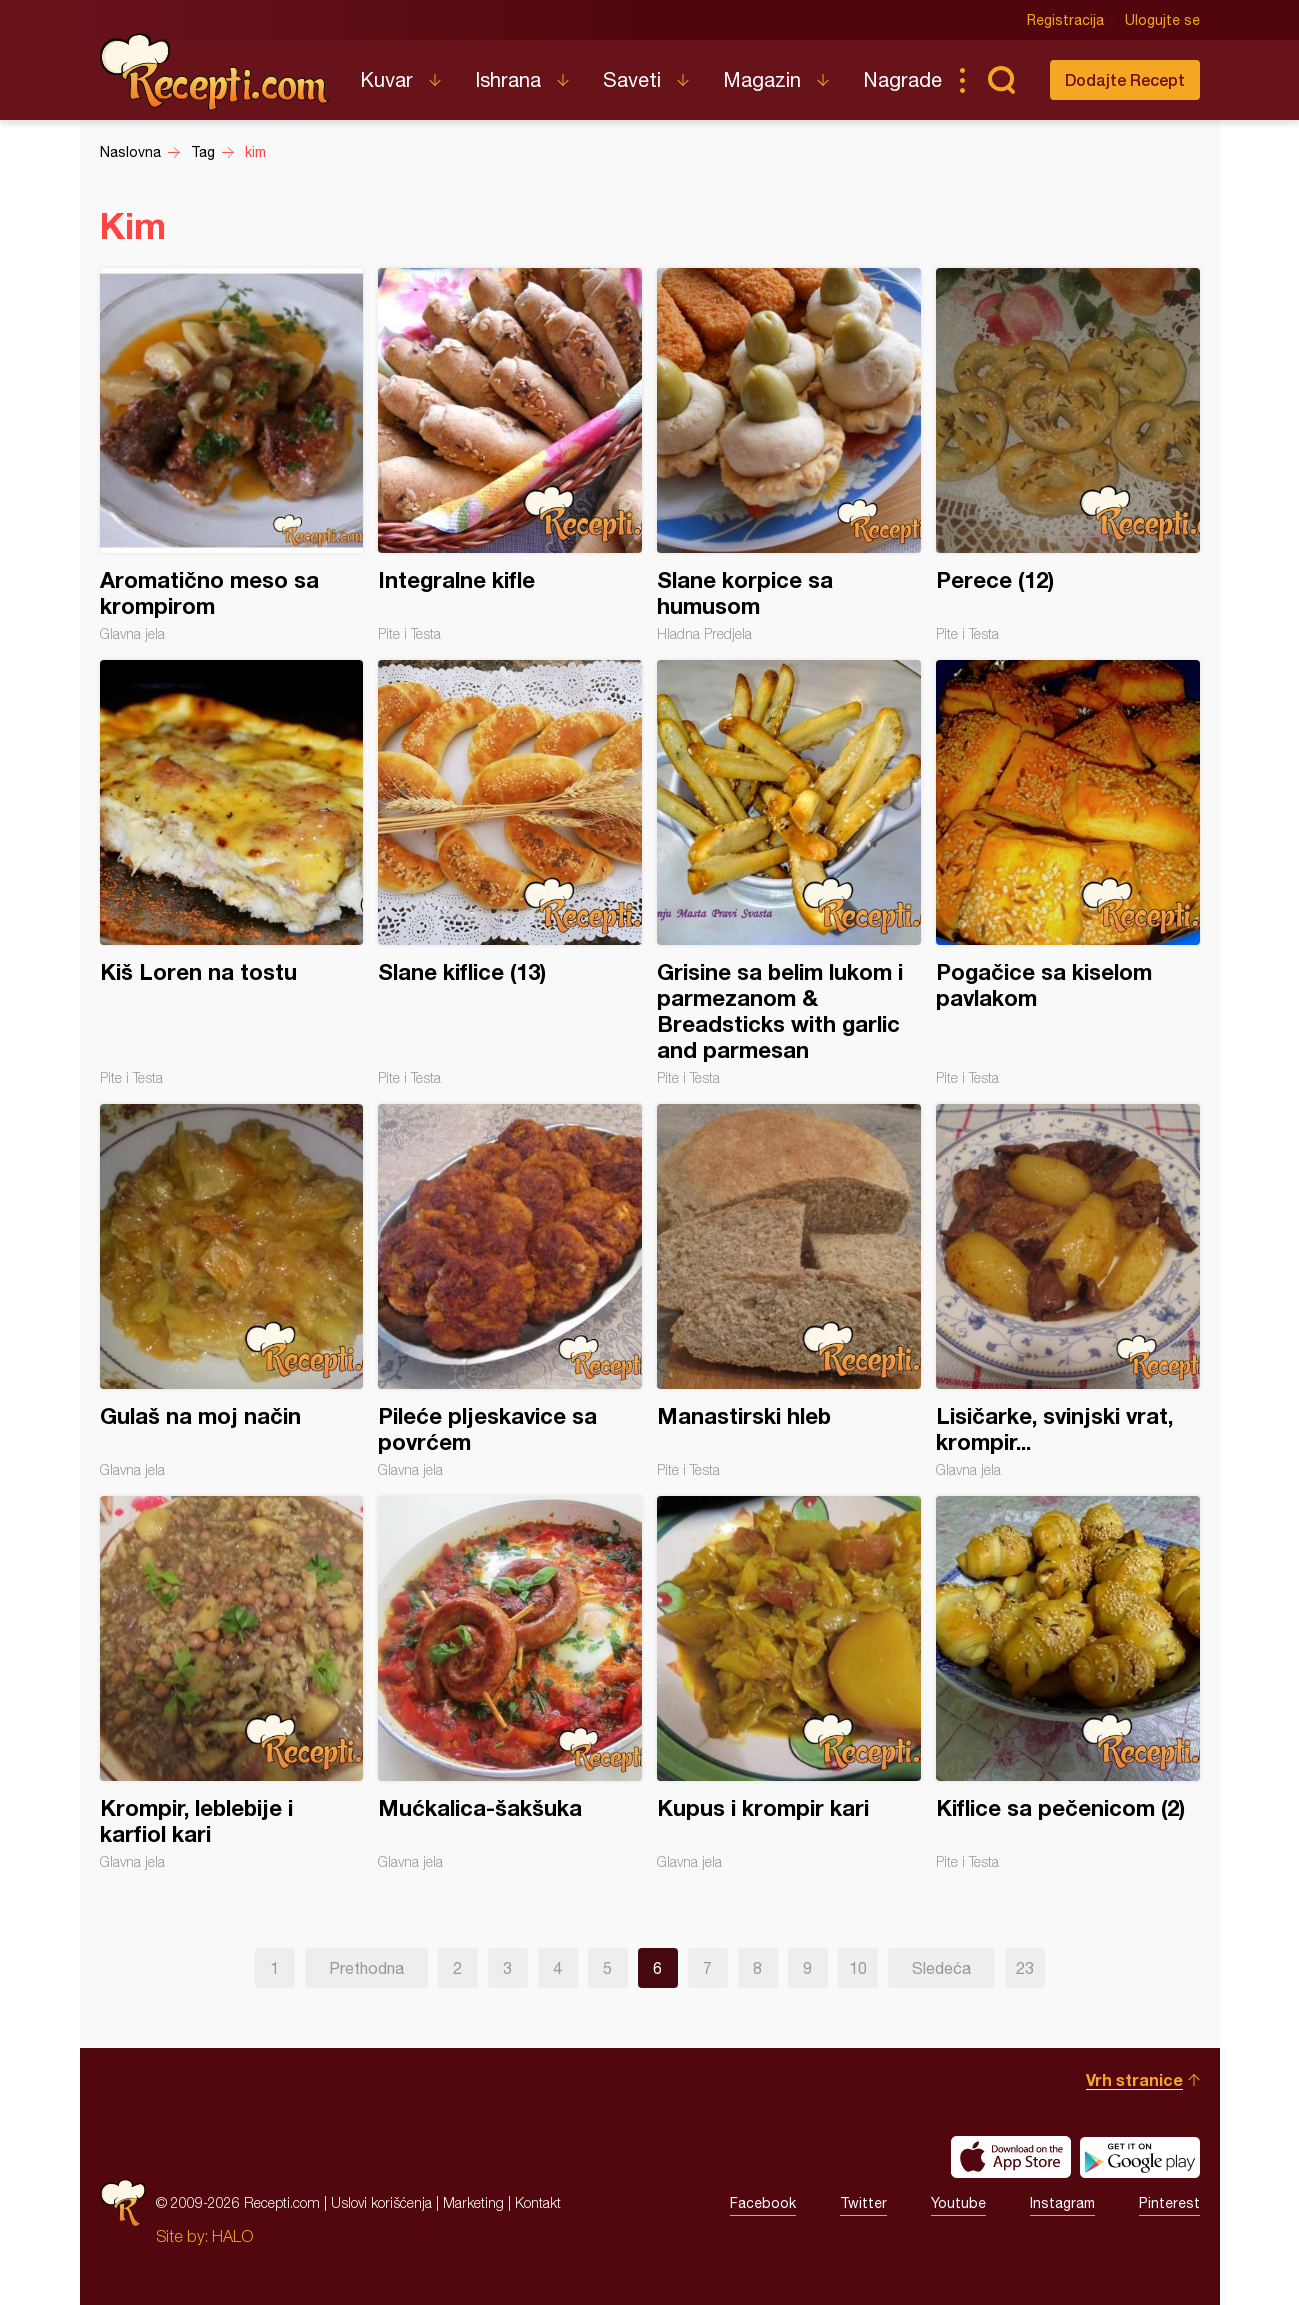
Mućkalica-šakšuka (510, 1683)
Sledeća (941, 1968)
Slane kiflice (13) (510, 873)
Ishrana (508, 79)
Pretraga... (1002, 80)
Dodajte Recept (1125, 79)
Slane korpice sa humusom (789, 455)
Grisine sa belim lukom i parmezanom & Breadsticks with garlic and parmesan (789, 873)
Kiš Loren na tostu (232, 873)
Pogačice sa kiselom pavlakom (1068, 873)
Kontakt (538, 2202)
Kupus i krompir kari (789, 1683)
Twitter (863, 2203)
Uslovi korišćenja (381, 2202)
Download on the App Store (1011, 2157)
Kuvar (386, 79)
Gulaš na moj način (232, 1291)
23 (1025, 1968)
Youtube (958, 2203)
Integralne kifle (510, 455)
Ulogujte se (1162, 20)
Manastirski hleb (789, 1291)
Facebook (763, 2203)
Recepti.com (215, 72)
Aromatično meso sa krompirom (232, 455)
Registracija (1065, 20)
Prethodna (366, 1968)
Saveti (632, 79)
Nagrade (902, 79)
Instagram (1062, 2203)
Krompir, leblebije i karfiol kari (232, 1683)
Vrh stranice (1134, 2079)
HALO (232, 2236)
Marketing (473, 2202)
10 (858, 1968)
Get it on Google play (1140, 2157)
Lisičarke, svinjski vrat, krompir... (1068, 1291)
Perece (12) (1068, 455)
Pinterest (1169, 2203)
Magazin (762, 79)
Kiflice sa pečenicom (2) (1068, 1683)
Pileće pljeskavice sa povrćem (510, 1291)
